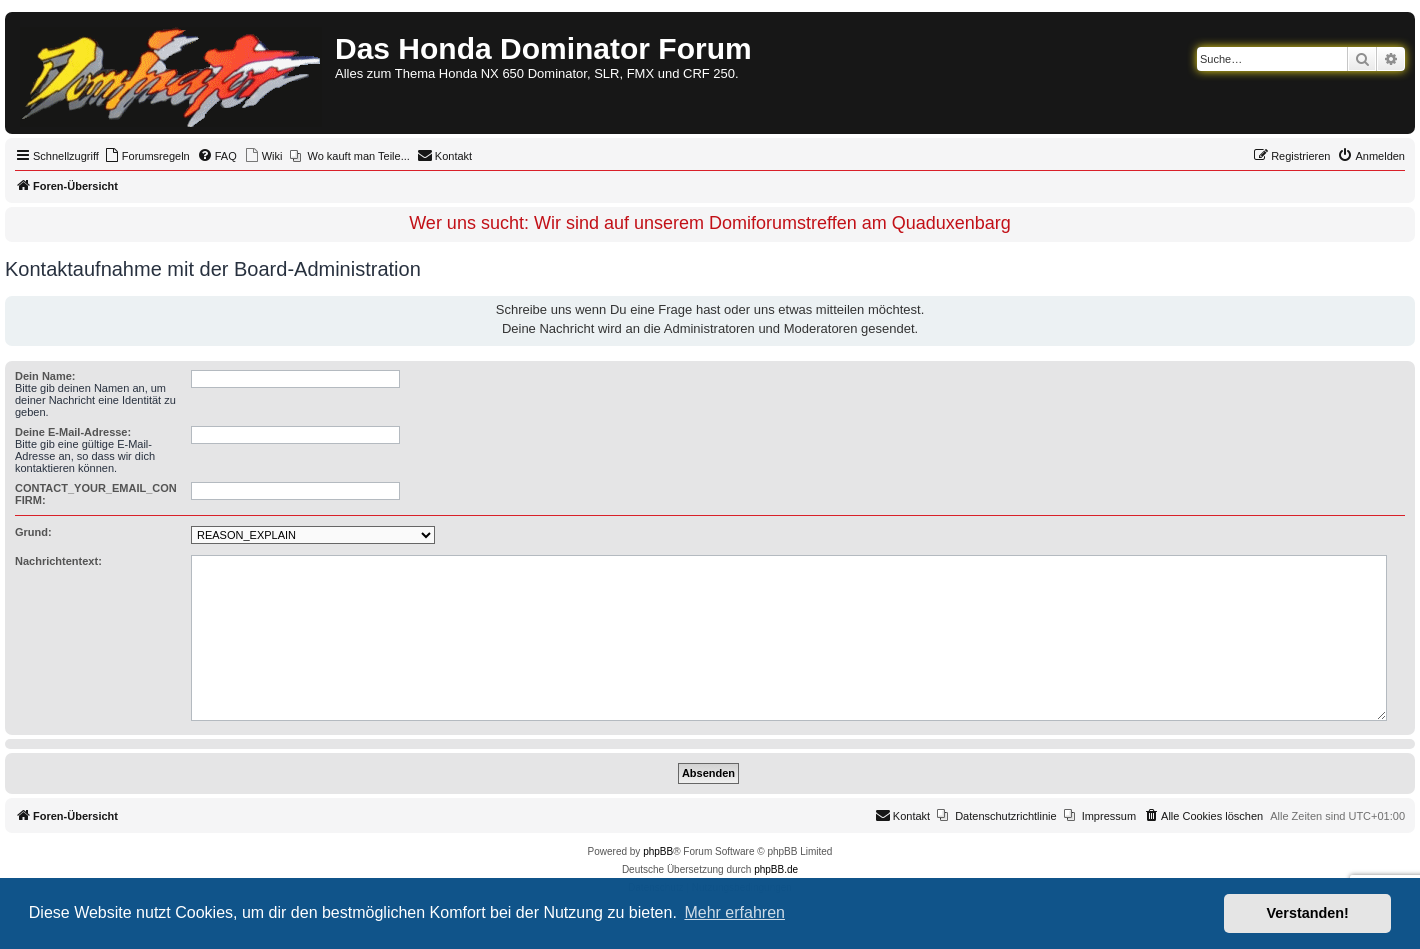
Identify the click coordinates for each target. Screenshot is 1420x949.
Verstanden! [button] (1308, 913)
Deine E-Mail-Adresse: (73, 432)
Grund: (33, 532)
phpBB (658, 851)
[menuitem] (147, 156)
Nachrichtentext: (58, 561)
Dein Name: (45, 376)
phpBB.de (776, 869)
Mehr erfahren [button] (734, 912)
